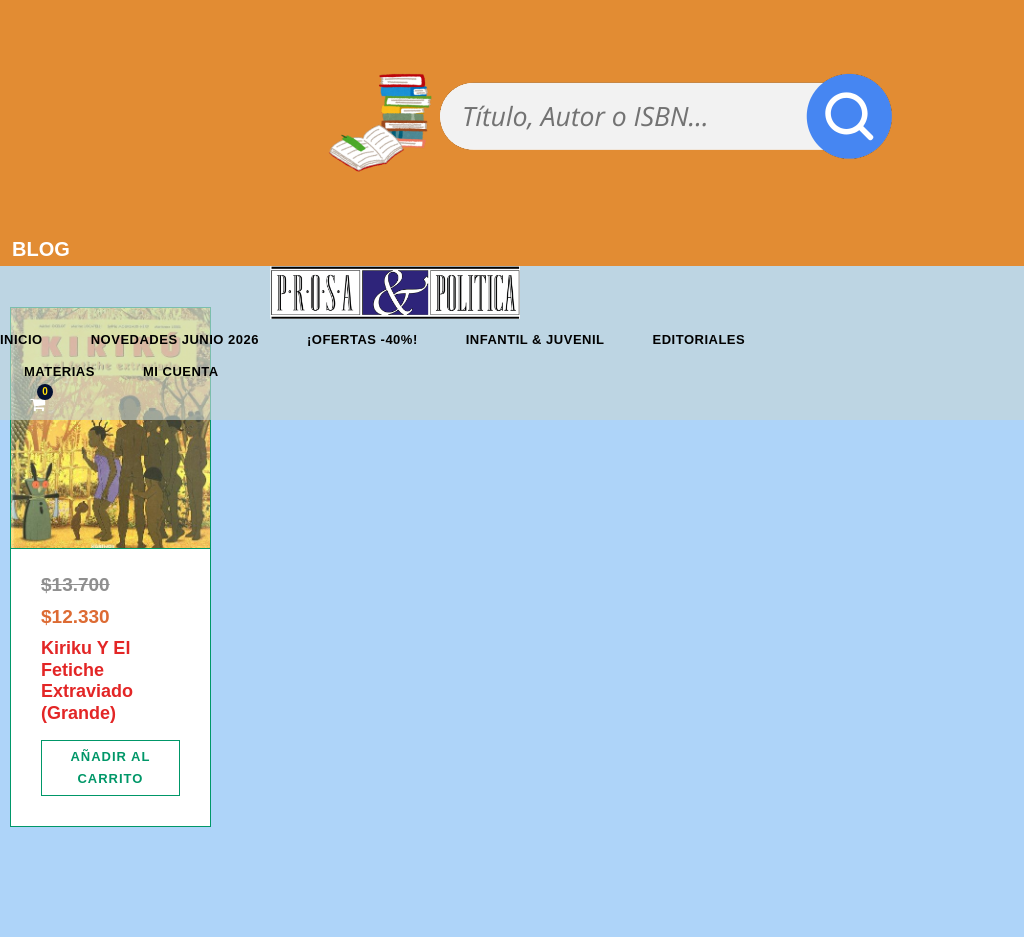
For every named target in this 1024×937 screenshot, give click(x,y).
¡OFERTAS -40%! (362, 339)
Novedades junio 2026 (175, 339)
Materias (59, 371)
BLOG (41, 249)
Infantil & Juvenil (535, 339)
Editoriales (699, 339)
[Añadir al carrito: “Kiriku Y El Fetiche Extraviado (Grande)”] (110, 768)
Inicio (21, 339)
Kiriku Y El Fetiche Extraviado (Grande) (87, 680)
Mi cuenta (181, 371)
